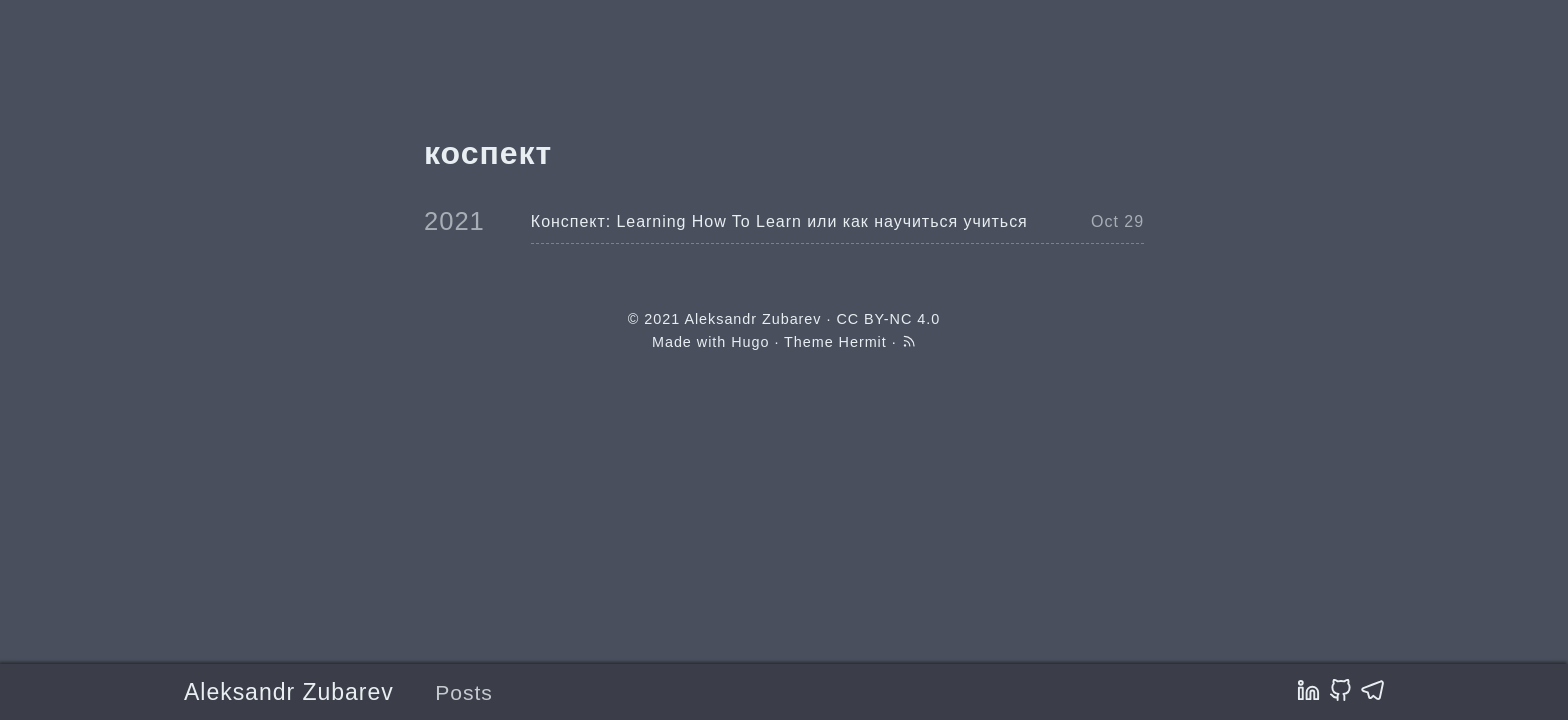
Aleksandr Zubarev (289, 692)
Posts (464, 692)
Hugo (750, 342)
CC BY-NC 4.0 (888, 319)
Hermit (863, 342)
